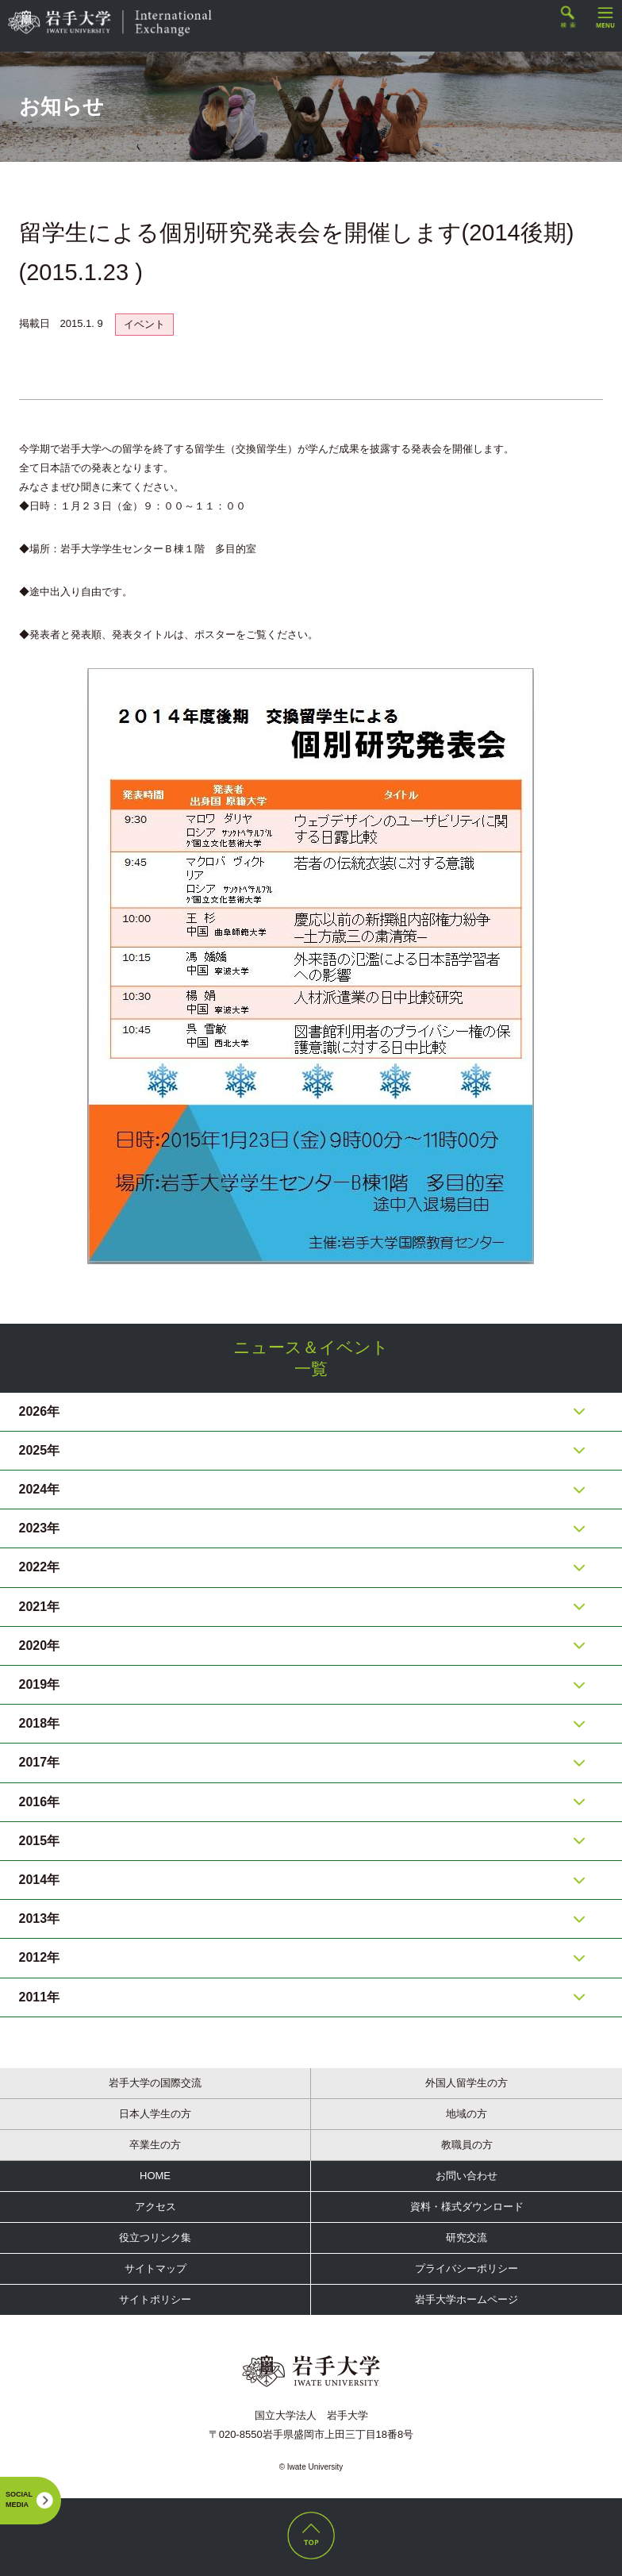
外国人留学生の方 (466, 2083)
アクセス (155, 2207)
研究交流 (466, 2237)
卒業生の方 (155, 2145)
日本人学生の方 (155, 2114)
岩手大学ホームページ (466, 2299)
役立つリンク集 (155, 2237)
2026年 (39, 1411)
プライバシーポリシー (466, 2268)
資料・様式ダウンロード (467, 2207)
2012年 (39, 1957)
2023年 (39, 1528)
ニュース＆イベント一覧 (311, 1358)
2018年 (39, 1723)
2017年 (39, 1762)
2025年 (39, 1450)
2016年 (39, 1802)
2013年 (39, 1918)
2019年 (39, 1684)
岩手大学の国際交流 (155, 2083)
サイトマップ (155, 2268)
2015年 (39, 1840)
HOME (155, 2176)
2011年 (39, 1997)
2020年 (39, 1645)
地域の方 (466, 2114)
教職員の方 (467, 2145)
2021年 (39, 1606)
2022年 (39, 1567)
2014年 (39, 1879)
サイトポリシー (155, 2299)
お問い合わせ (466, 2176)
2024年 (39, 1489)
